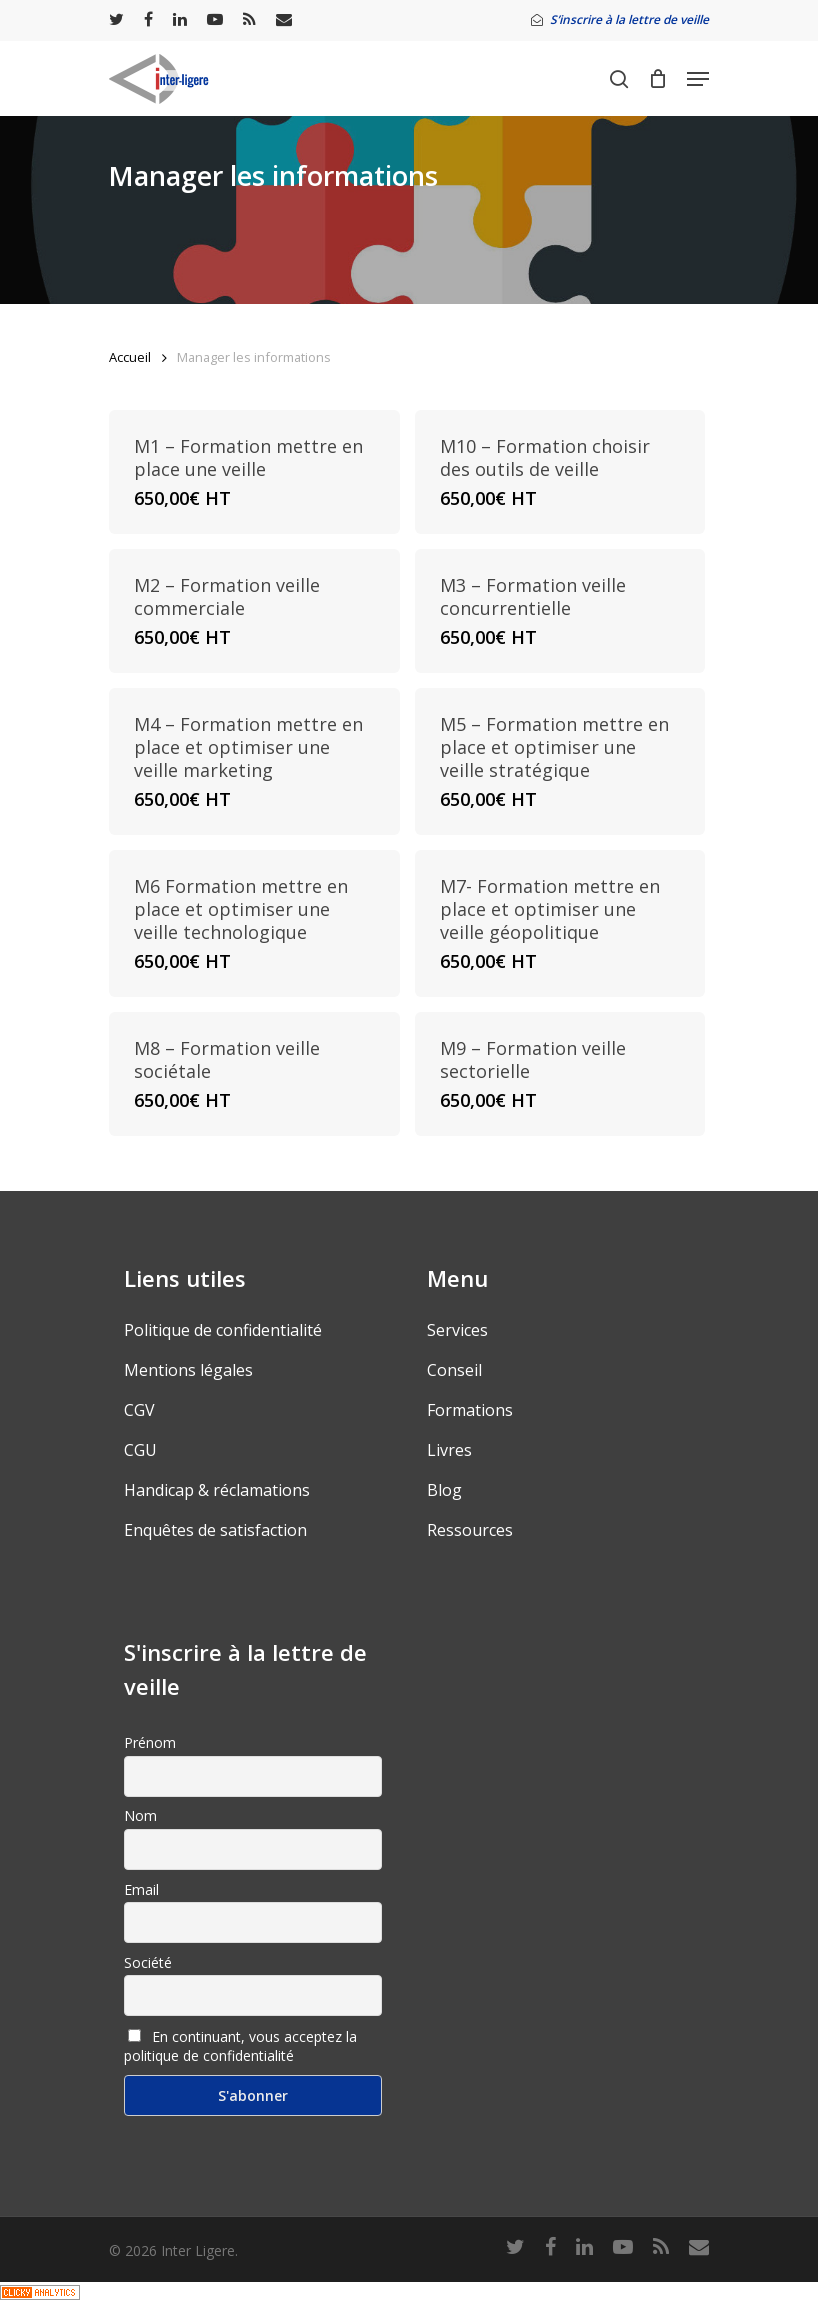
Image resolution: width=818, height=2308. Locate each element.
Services (457, 1330)
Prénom (150, 1742)
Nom (140, 1815)
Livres (449, 1450)
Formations (470, 1410)
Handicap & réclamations (217, 1490)
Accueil (130, 357)
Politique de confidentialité (223, 1330)
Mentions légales (188, 1370)
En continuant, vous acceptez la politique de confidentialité (240, 2046)
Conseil (454, 1370)
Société (148, 1962)
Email (141, 1889)
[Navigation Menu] (698, 79)
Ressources (470, 1530)
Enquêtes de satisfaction (215, 1530)
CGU (140, 1450)
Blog (444, 1490)
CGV (139, 1410)
